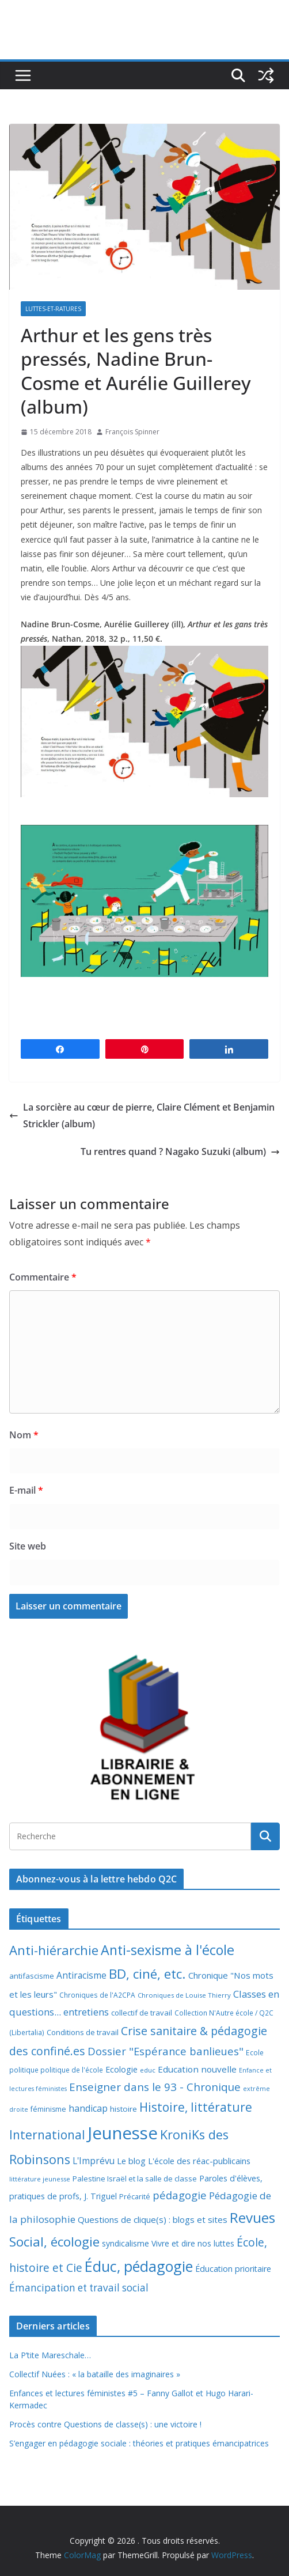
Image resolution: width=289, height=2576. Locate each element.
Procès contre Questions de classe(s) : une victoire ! (105, 2424)
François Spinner (132, 432)
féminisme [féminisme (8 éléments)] (48, 2109)
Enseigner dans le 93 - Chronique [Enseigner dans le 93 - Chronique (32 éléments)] (155, 2086)
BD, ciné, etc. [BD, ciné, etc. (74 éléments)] (147, 1974)
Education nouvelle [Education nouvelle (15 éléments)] (197, 2069)
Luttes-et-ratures (53, 309)
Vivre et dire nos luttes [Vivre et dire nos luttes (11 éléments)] (192, 2243)
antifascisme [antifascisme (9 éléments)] (31, 1976)
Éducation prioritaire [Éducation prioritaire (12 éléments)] (233, 2268)
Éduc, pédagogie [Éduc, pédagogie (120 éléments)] (139, 2266)
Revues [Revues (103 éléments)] (252, 2217)
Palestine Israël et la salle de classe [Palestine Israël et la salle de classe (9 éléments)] (135, 2178)
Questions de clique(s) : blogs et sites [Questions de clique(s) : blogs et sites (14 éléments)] (152, 2219)
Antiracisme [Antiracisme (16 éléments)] (81, 1975)
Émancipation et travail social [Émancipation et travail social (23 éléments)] (79, 2287)
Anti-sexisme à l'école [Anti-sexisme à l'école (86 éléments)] (167, 1950)
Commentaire (43, 1277)
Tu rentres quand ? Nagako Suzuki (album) (180, 1151)
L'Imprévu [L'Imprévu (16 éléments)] (94, 2160)
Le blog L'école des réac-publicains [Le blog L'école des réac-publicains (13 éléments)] (183, 2160)
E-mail (26, 1490)
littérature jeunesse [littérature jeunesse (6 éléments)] (39, 2179)
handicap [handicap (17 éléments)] (88, 2108)
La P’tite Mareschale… (50, 2355)
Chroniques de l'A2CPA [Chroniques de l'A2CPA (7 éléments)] (97, 1995)
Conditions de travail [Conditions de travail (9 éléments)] (83, 2032)
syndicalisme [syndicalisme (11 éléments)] (125, 2243)
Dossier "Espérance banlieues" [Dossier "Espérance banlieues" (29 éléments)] (166, 2051)
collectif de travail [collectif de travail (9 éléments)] (141, 2012)
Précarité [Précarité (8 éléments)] (134, 2197)
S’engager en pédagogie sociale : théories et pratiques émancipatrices (139, 2443)
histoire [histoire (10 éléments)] (123, 2109)
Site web (27, 1546)
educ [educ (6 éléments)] (147, 2070)
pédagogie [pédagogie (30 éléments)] (180, 2195)
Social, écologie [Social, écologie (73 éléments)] (54, 2242)
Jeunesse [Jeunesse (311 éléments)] (123, 2133)
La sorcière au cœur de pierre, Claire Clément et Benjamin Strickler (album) (142, 1115)
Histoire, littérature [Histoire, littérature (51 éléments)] (195, 2107)
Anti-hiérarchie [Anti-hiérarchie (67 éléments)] (53, 1949)
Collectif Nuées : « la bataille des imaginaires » (94, 2374)
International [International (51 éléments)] (47, 2135)
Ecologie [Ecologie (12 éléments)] (121, 2069)
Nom (24, 1435)
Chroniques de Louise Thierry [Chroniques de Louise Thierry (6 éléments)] (184, 1995)
